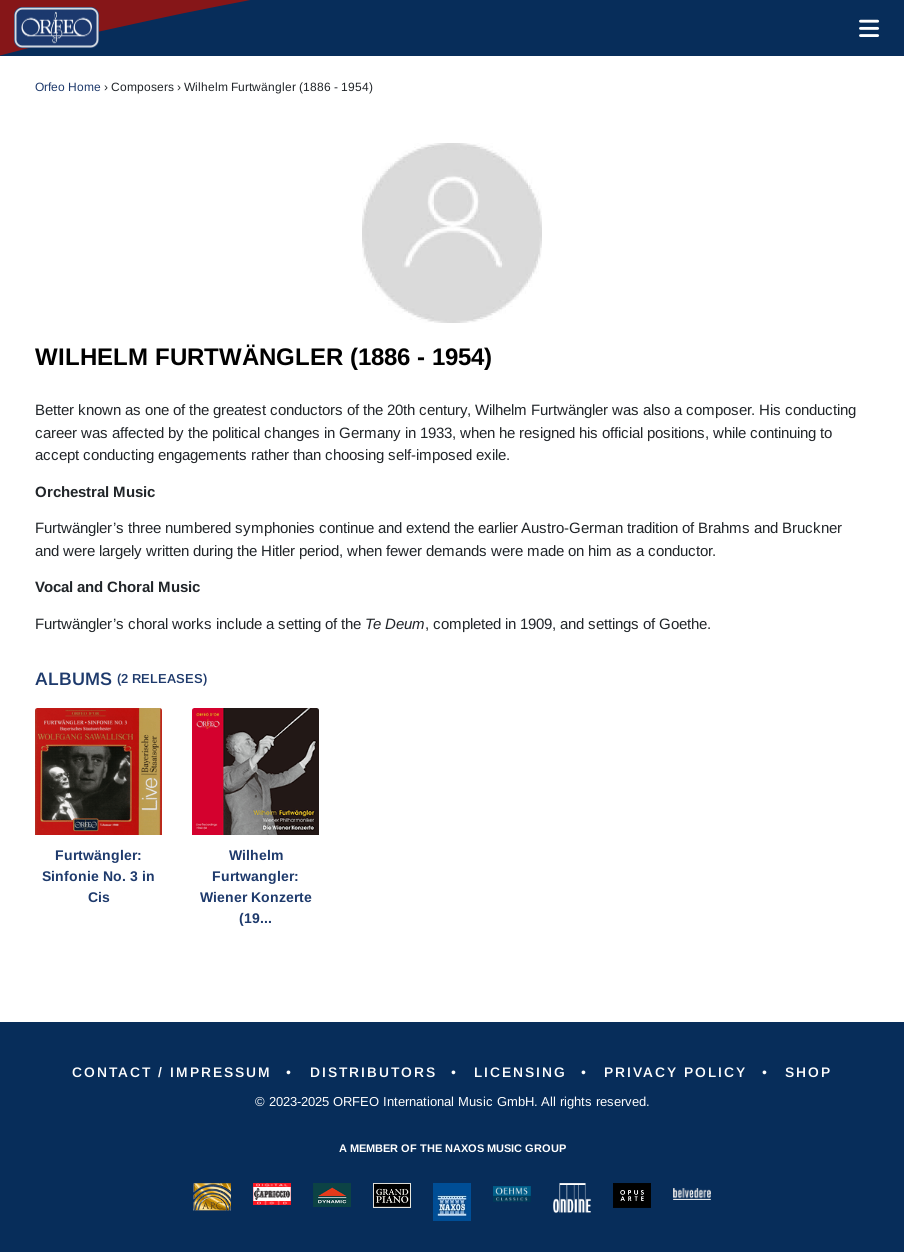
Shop (813, 1072)
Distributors (372, 1072)
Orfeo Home (68, 87)
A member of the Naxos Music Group (452, 1148)
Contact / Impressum (168, 1072)
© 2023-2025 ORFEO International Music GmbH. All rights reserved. (452, 1101)
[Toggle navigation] (865, 28)
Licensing (522, 1072)
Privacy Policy (679, 1072)
